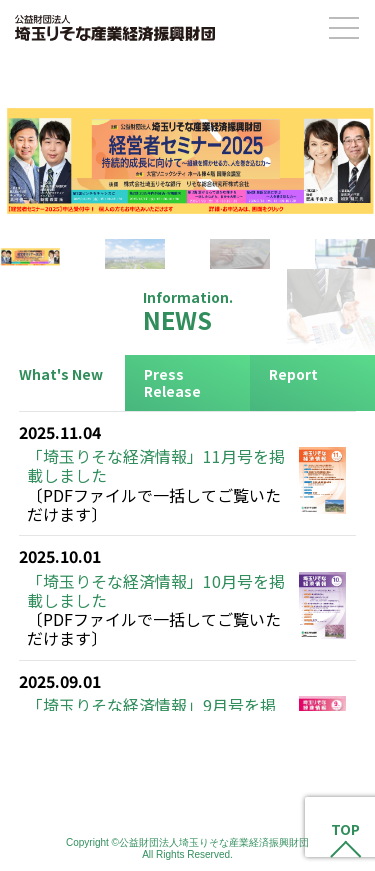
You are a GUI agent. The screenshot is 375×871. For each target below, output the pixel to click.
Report (293, 374)
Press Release (172, 382)
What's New (61, 374)
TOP (345, 830)
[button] (187, 149)
